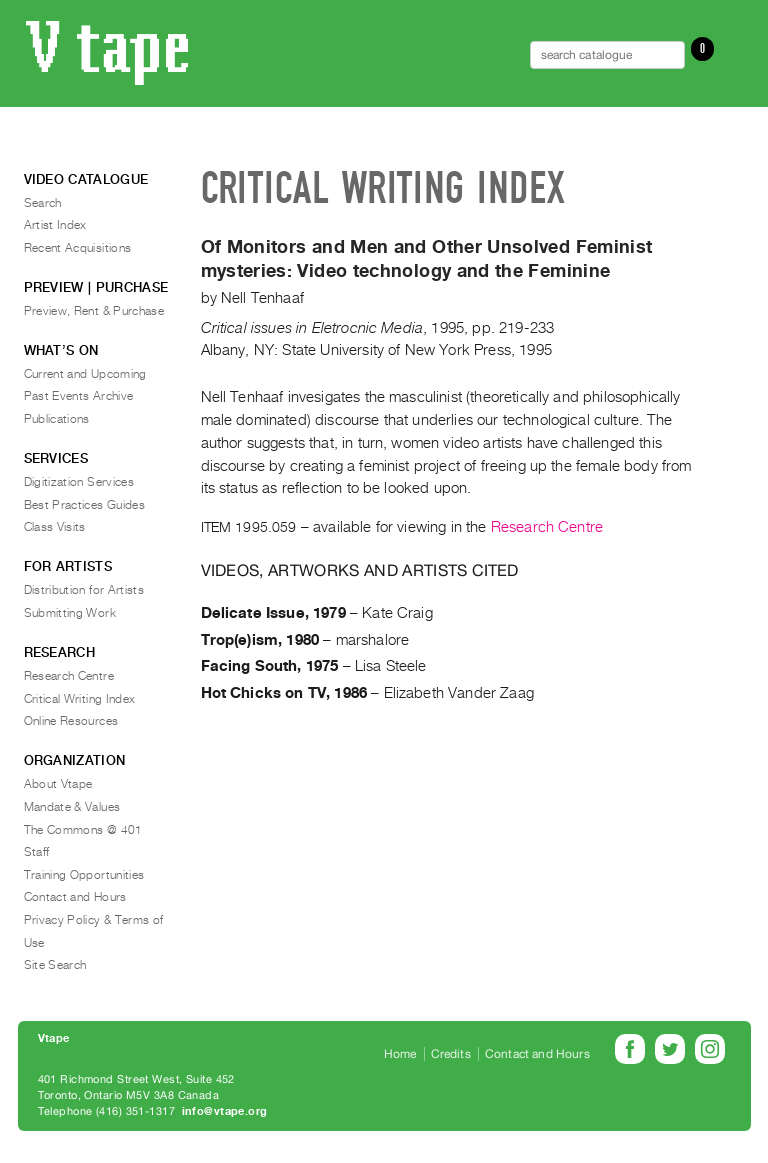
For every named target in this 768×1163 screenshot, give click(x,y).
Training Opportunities (84, 875)
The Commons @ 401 (83, 830)
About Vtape (58, 784)
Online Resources (71, 721)
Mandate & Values (72, 807)
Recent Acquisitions (78, 248)
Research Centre (547, 527)
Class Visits (55, 527)
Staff (37, 852)
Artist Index (55, 225)
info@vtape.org (225, 1111)
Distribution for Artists (84, 590)
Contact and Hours (75, 897)
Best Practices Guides (85, 505)
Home (400, 1054)
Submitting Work (70, 613)
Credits (451, 1054)
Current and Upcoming (85, 374)
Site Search (55, 965)
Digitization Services (79, 482)
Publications (57, 419)
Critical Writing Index (80, 699)
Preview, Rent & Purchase (94, 311)
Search (43, 203)
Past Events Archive (79, 396)
